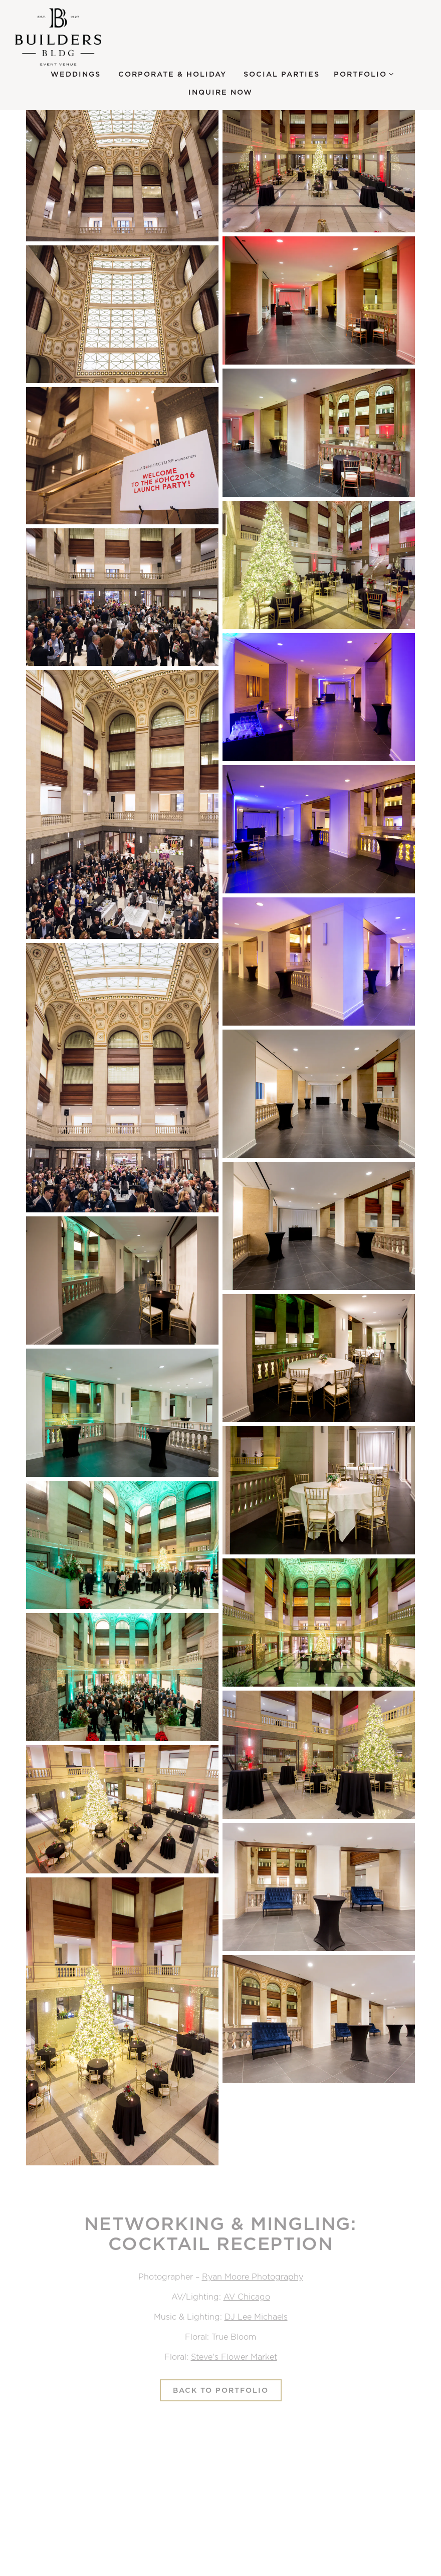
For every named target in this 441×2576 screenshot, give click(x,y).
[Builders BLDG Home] (70, 37)
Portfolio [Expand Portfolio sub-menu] (364, 73)
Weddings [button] (76, 74)
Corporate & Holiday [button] (172, 74)
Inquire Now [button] (220, 92)
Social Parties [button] (282, 74)
